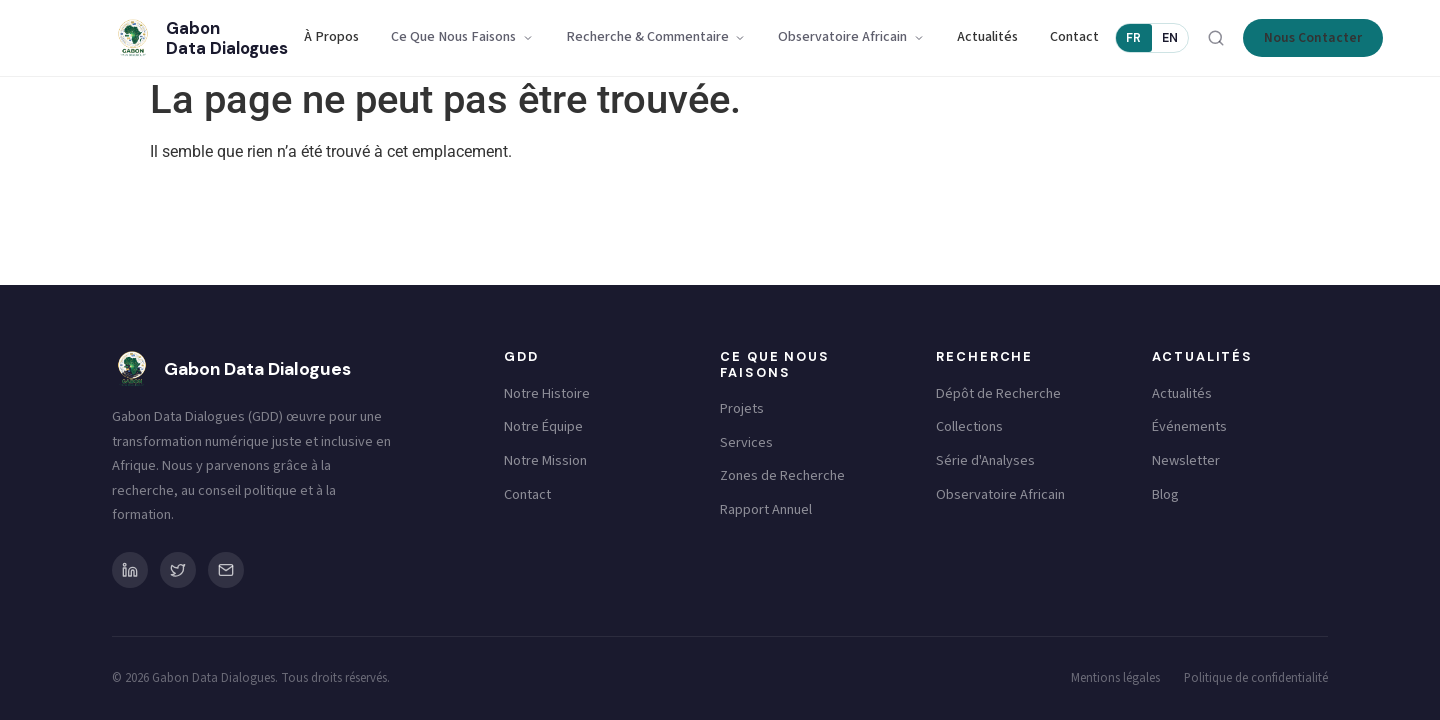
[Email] (226, 570)
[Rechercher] (1216, 38)
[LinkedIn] (130, 570)
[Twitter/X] (178, 570)
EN (1170, 38)
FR (1133, 38)
